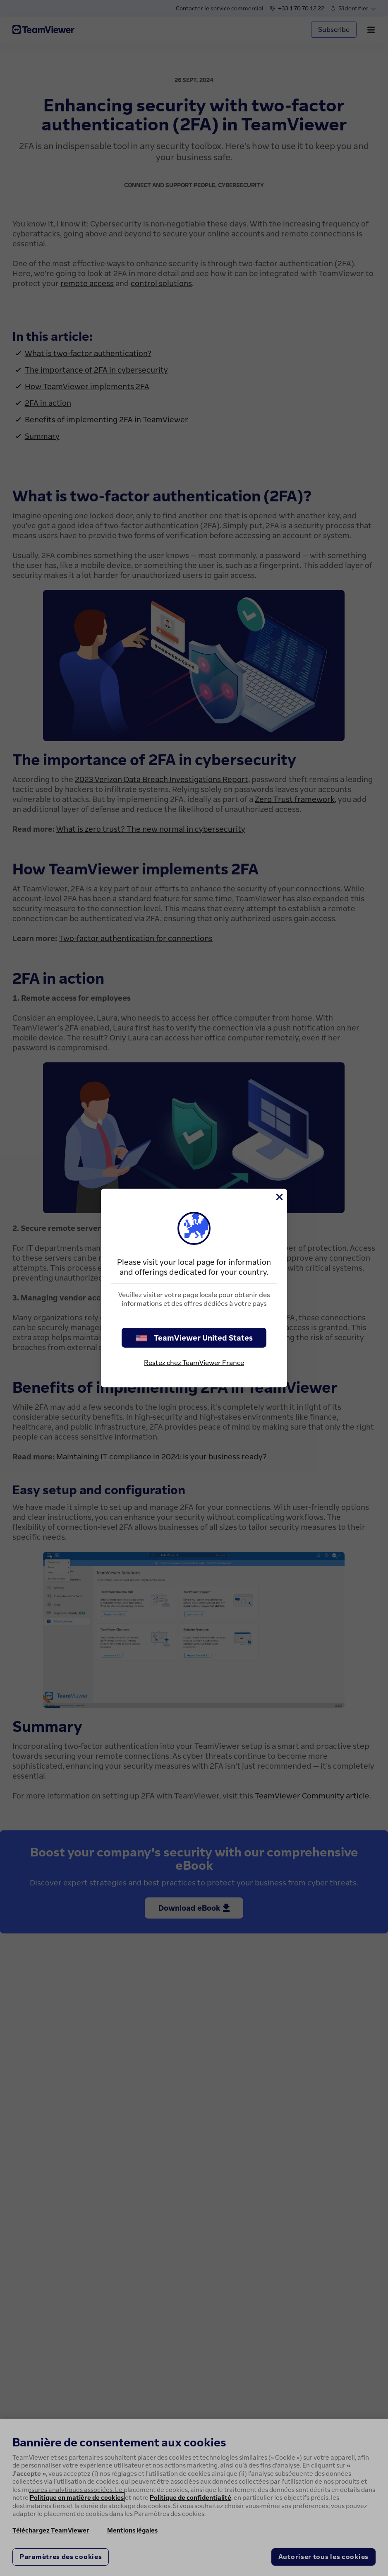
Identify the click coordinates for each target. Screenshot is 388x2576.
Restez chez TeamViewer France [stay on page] (194, 1362)
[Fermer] (279, 1197)
